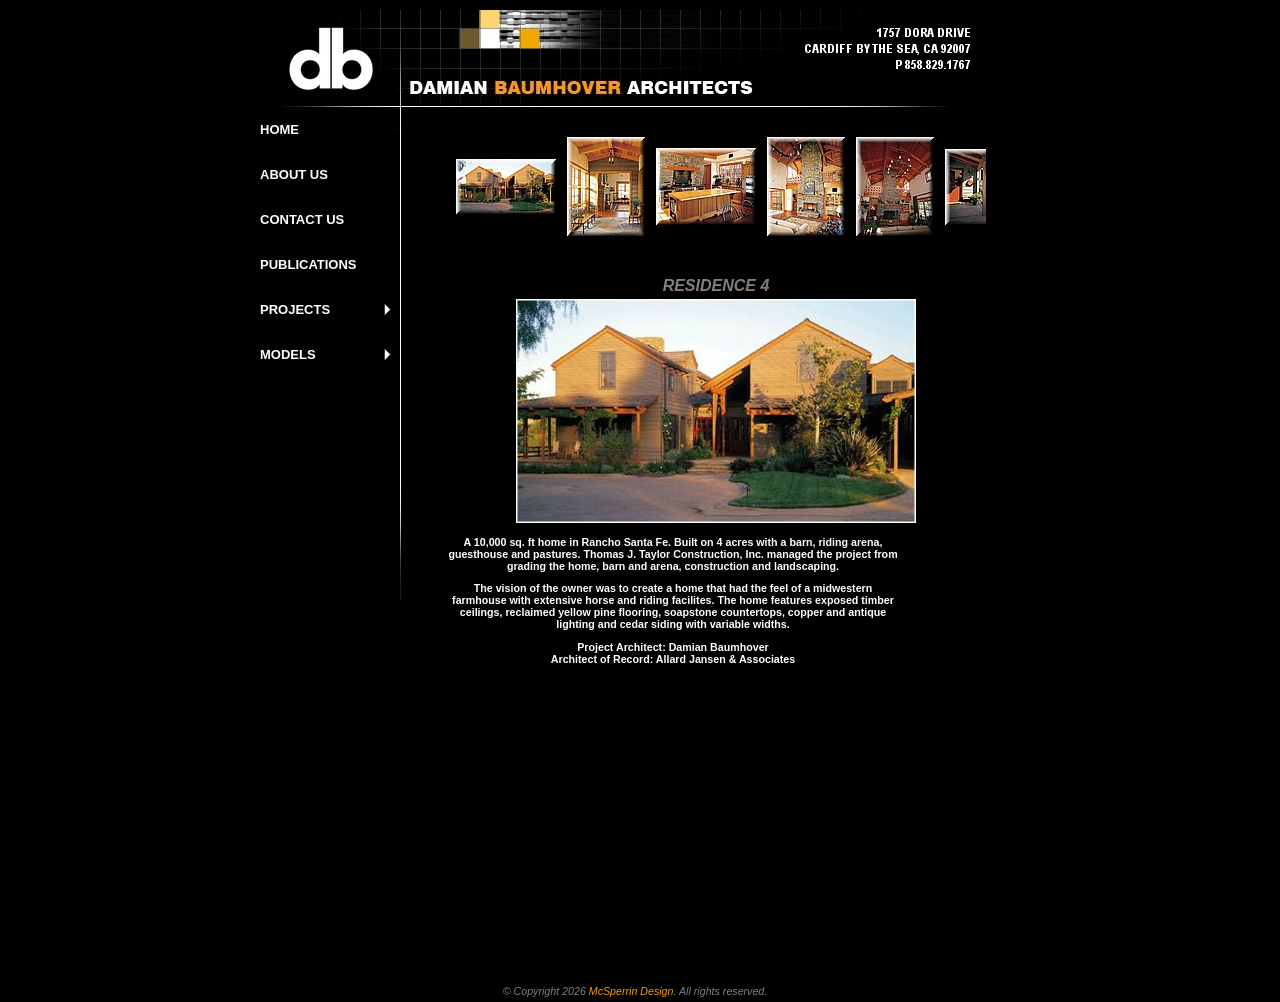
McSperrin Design (631, 991)
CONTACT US (302, 219)
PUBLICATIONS (308, 264)
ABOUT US (294, 174)
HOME (279, 129)
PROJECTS (295, 309)
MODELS (288, 354)
